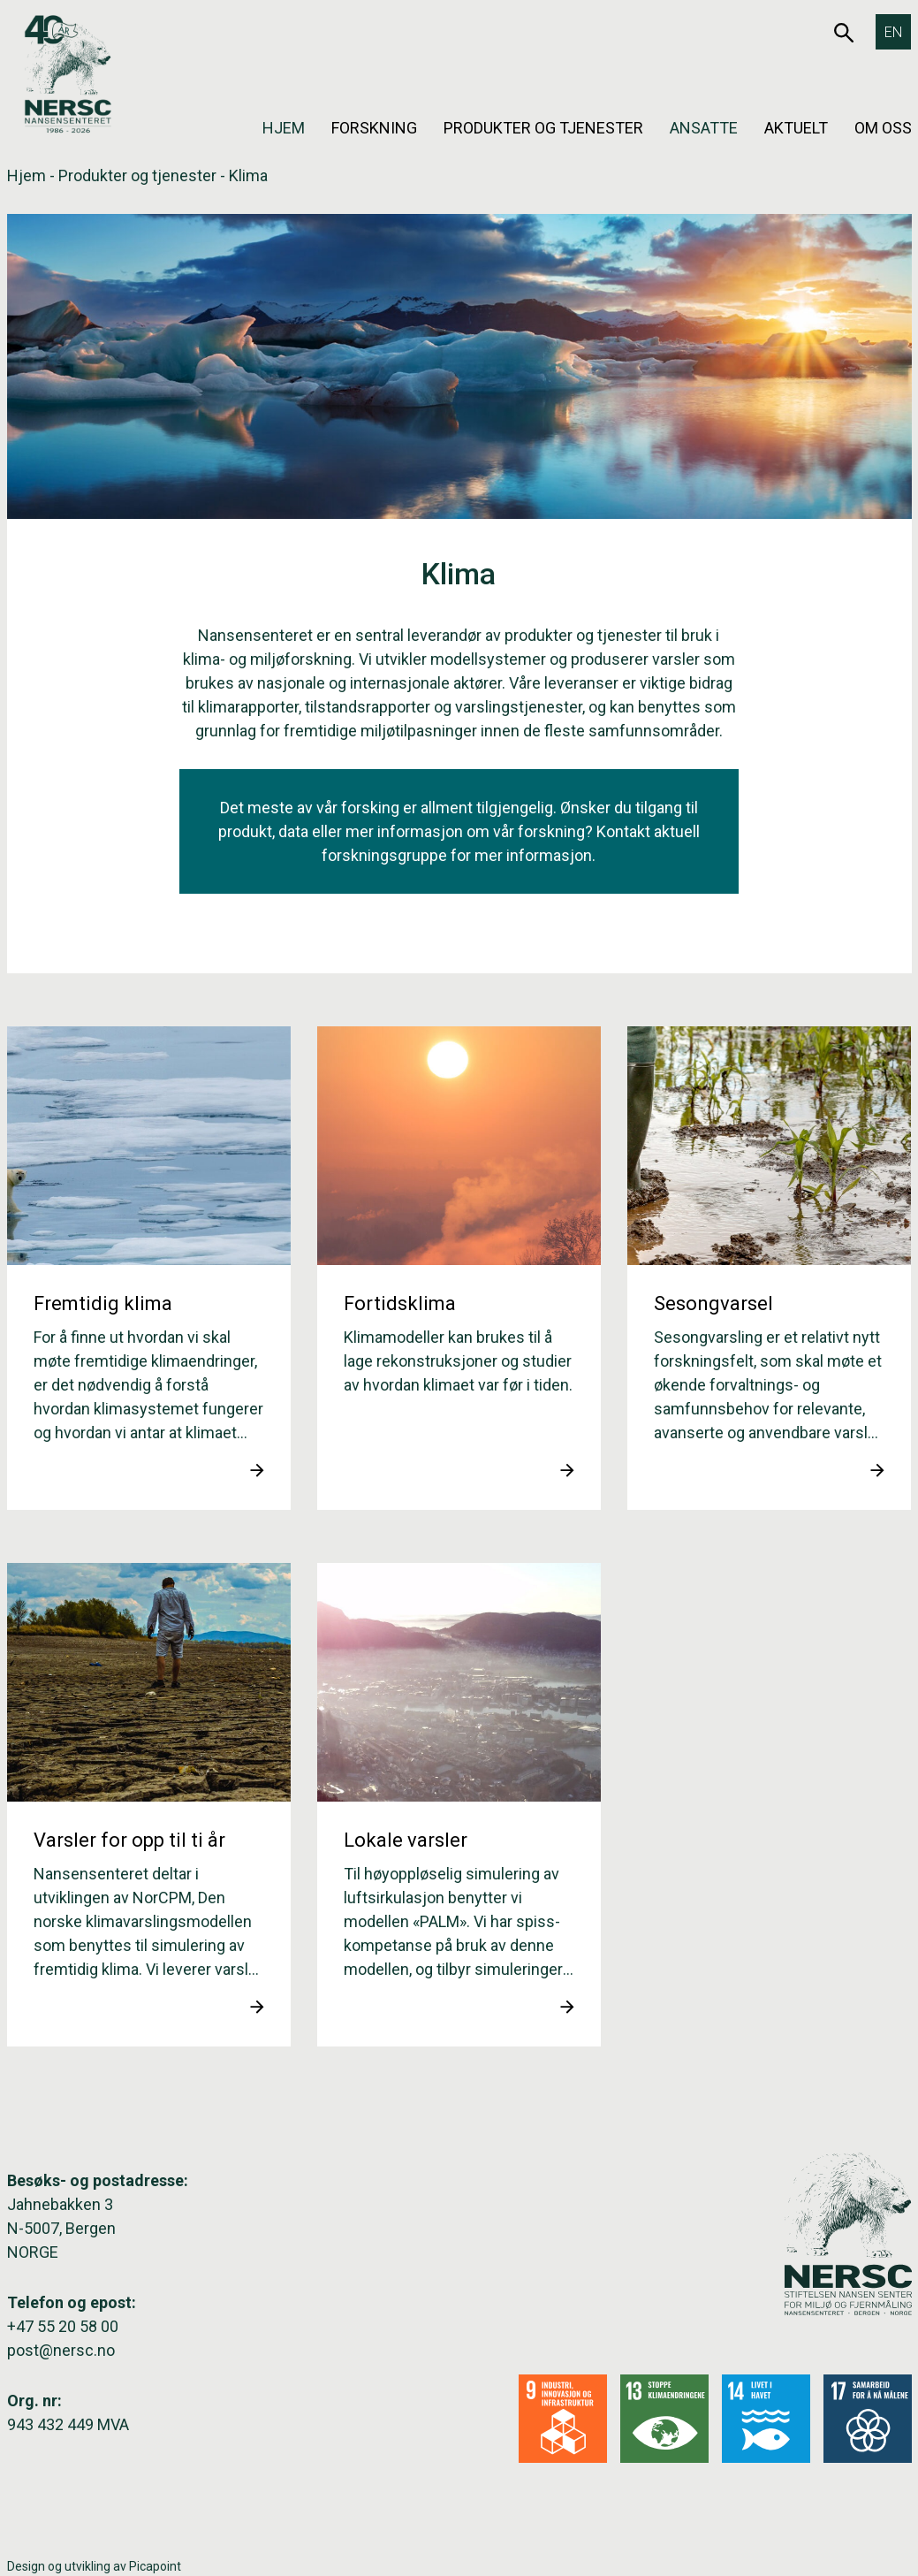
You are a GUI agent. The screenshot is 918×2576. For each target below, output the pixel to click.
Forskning (374, 127)
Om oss (883, 127)
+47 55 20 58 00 (62, 2326)
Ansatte (704, 127)
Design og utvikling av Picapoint (94, 2566)
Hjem (283, 127)
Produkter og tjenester (543, 127)
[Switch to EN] (893, 32)
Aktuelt (796, 127)
